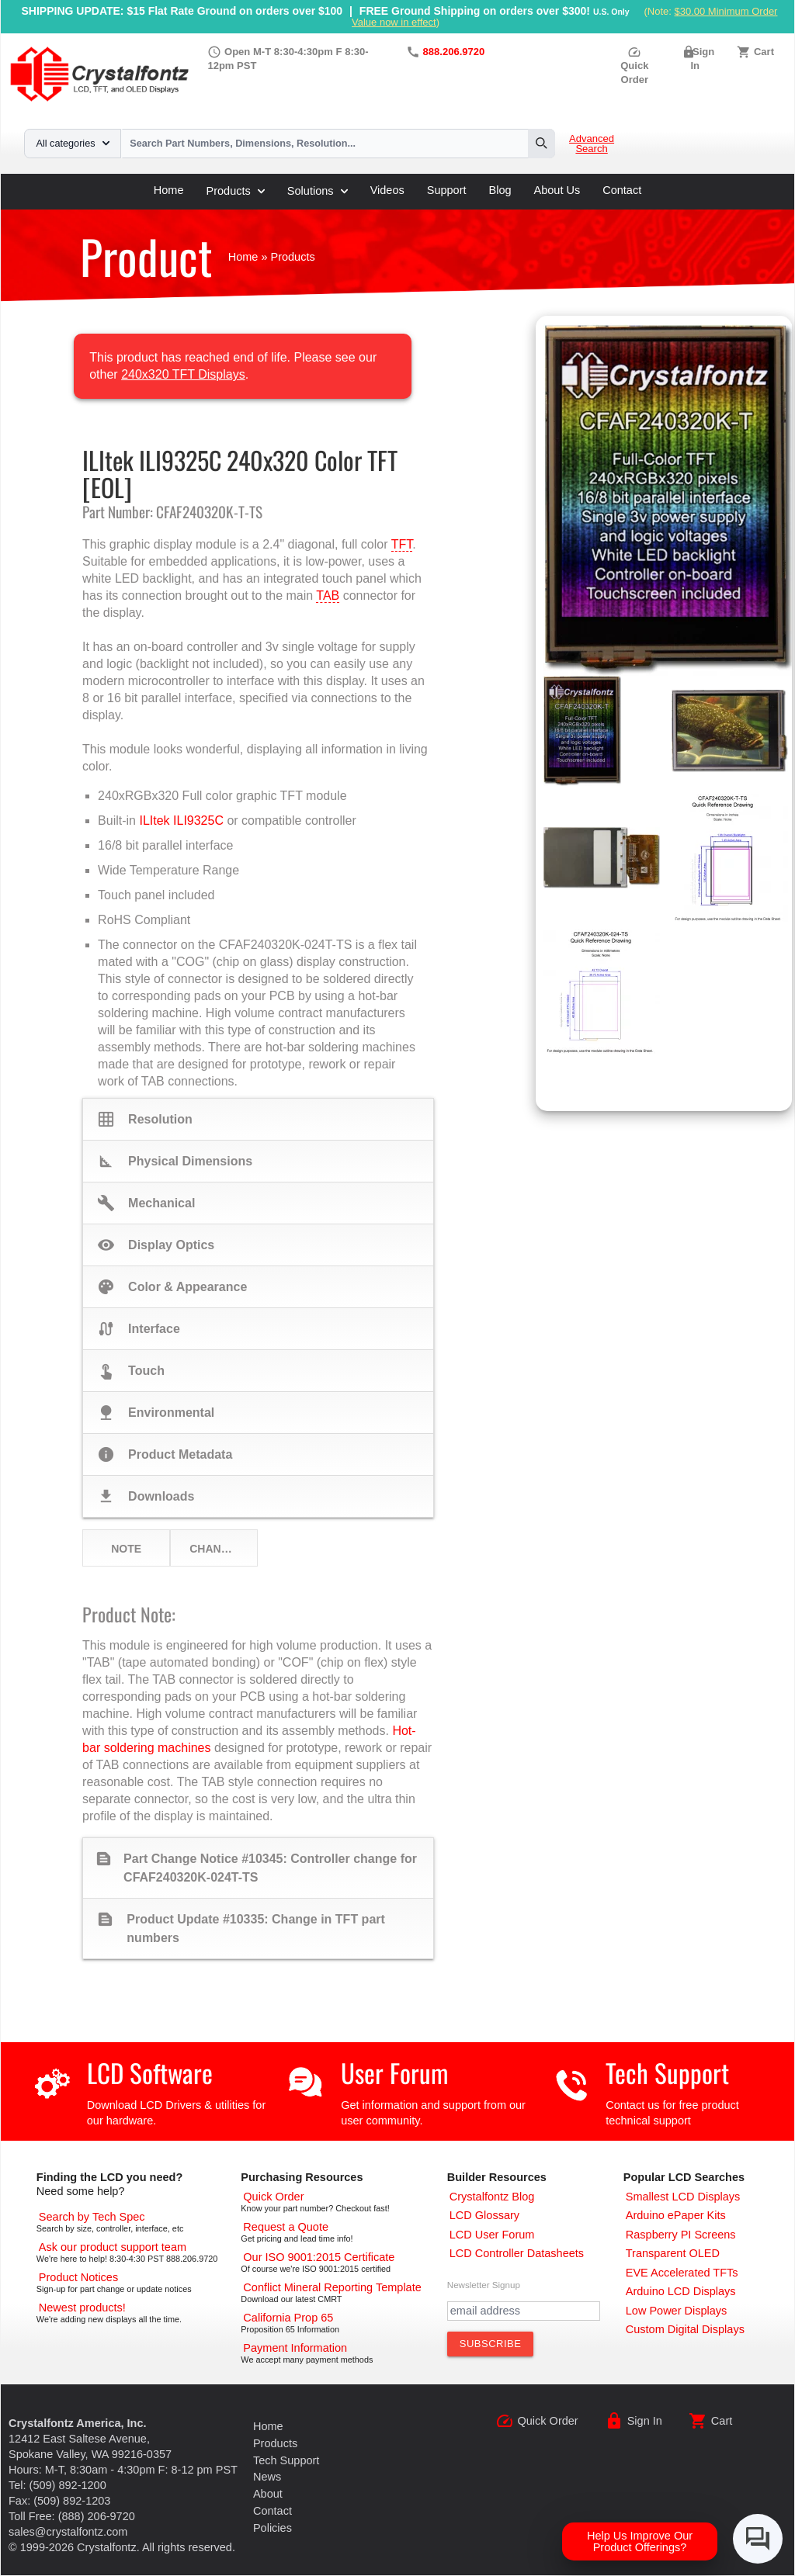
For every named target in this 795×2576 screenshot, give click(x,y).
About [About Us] (268, 2494)
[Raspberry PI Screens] (681, 2234)
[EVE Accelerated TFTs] (682, 2272)
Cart (764, 51)
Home (169, 190)
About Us (557, 190)
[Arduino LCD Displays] (681, 2291)
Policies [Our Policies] (272, 2528)
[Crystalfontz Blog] (492, 2196)
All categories (72, 143)
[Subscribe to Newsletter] (490, 2344)
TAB (327, 595)
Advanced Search (591, 143)
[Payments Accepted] (295, 2348)
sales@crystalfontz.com (68, 2532)
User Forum (394, 2073)
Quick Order (634, 65)
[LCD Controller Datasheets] (517, 2253)
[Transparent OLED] (673, 2253)
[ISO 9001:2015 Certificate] (318, 2257)
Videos (387, 190)
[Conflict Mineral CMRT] (332, 2287)
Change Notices (223, 1548)
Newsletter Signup (483, 2285)
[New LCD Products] (82, 2307)
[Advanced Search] (92, 2217)
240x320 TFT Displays (183, 374)
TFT (402, 544)
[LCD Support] (112, 2247)
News (267, 2476)
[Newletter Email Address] (523, 2311)
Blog (500, 190)
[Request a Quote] (285, 2227)
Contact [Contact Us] (272, 2511)
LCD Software (150, 2073)
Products (236, 191)
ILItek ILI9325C (181, 820)
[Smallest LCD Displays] (683, 2196)
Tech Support (667, 2073)
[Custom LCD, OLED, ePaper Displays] (685, 2329)
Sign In (644, 2421)
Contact (621, 190)
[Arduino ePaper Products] (676, 2215)
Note (126, 1548)
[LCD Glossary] (484, 2215)
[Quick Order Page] (273, 2196)
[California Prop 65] (288, 2317)
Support (447, 190)
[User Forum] (492, 2234)
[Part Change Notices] (78, 2277)
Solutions (317, 191)
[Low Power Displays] (676, 2310)
